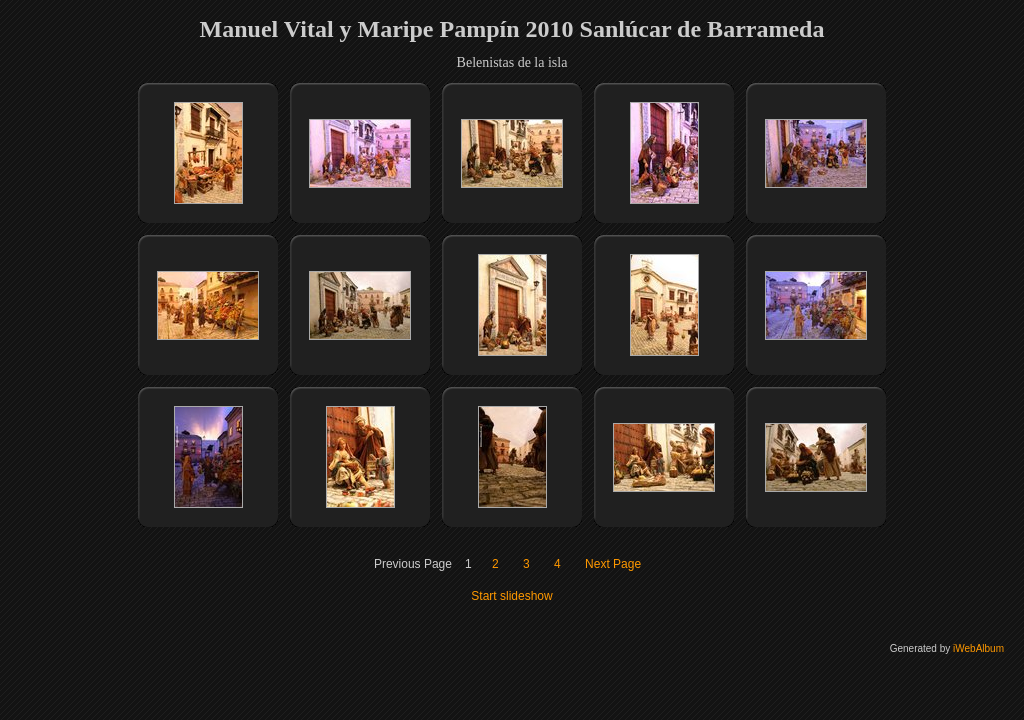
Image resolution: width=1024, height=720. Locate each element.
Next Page (613, 564)
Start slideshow (511, 596)
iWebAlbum (978, 648)
